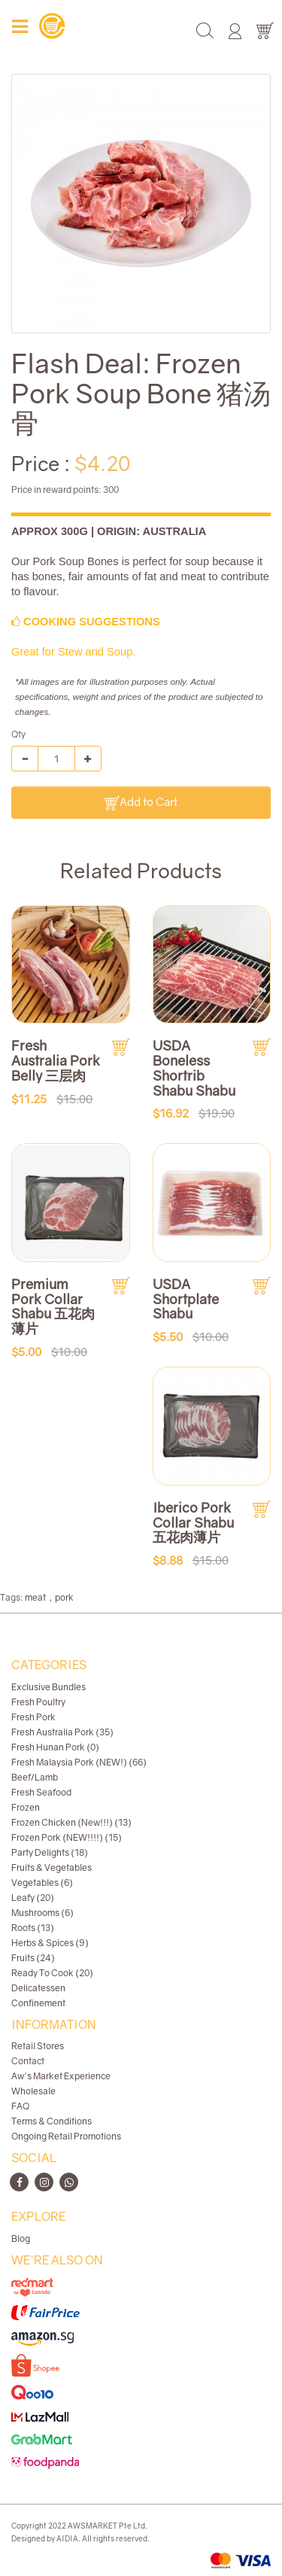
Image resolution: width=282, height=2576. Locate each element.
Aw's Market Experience (61, 2076)
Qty (18, 734)
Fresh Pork (33, 1717)
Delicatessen (38, 1988)
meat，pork (49, 1597)
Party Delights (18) (49, 1852)
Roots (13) (32, 1927)
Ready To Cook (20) (52, 1972)
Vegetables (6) (42, 1882)
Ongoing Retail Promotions (66, 2136)
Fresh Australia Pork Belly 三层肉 (55, 1060)
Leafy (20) (32, 1897)
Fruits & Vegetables (51, 1867)
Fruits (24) (33, 1957)
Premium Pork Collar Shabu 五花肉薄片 (53, 1306)
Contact (27, 2061)
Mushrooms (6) (42, 1912)
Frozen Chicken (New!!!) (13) (71, 1822)
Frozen (25, 1807)
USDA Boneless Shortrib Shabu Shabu (194, 1067)
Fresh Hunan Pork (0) (55, 1747)
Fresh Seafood (41, 1792)
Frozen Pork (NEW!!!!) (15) (66, 1837)
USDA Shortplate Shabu (186, 1299)
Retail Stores (37, 2045)
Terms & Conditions (51, 2121)
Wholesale (33, 2091)
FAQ (20, 2106)
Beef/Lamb (34, 1777)
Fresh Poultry (38, 1702)
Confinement (38, 2003)
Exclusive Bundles (48, 1686)
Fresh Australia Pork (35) (62, 1732)
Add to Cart (141, 803)
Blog (20, 2238)
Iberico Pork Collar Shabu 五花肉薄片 (193, 1522)
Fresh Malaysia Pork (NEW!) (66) (79, 1762)
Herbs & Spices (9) (50, 1942)
